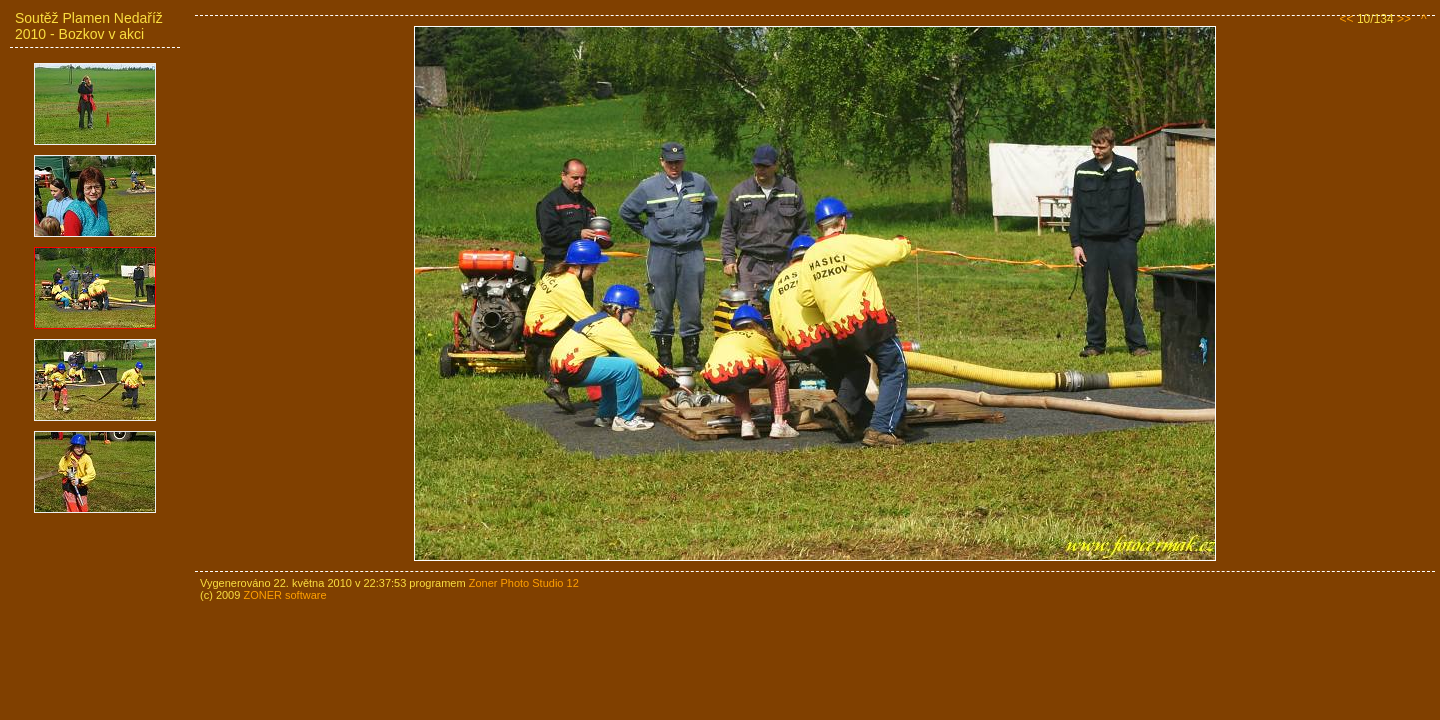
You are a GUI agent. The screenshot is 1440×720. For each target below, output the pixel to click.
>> (1404, 19)
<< (1347, 19)
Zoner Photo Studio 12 (524, 583)
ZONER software (284, 595)
